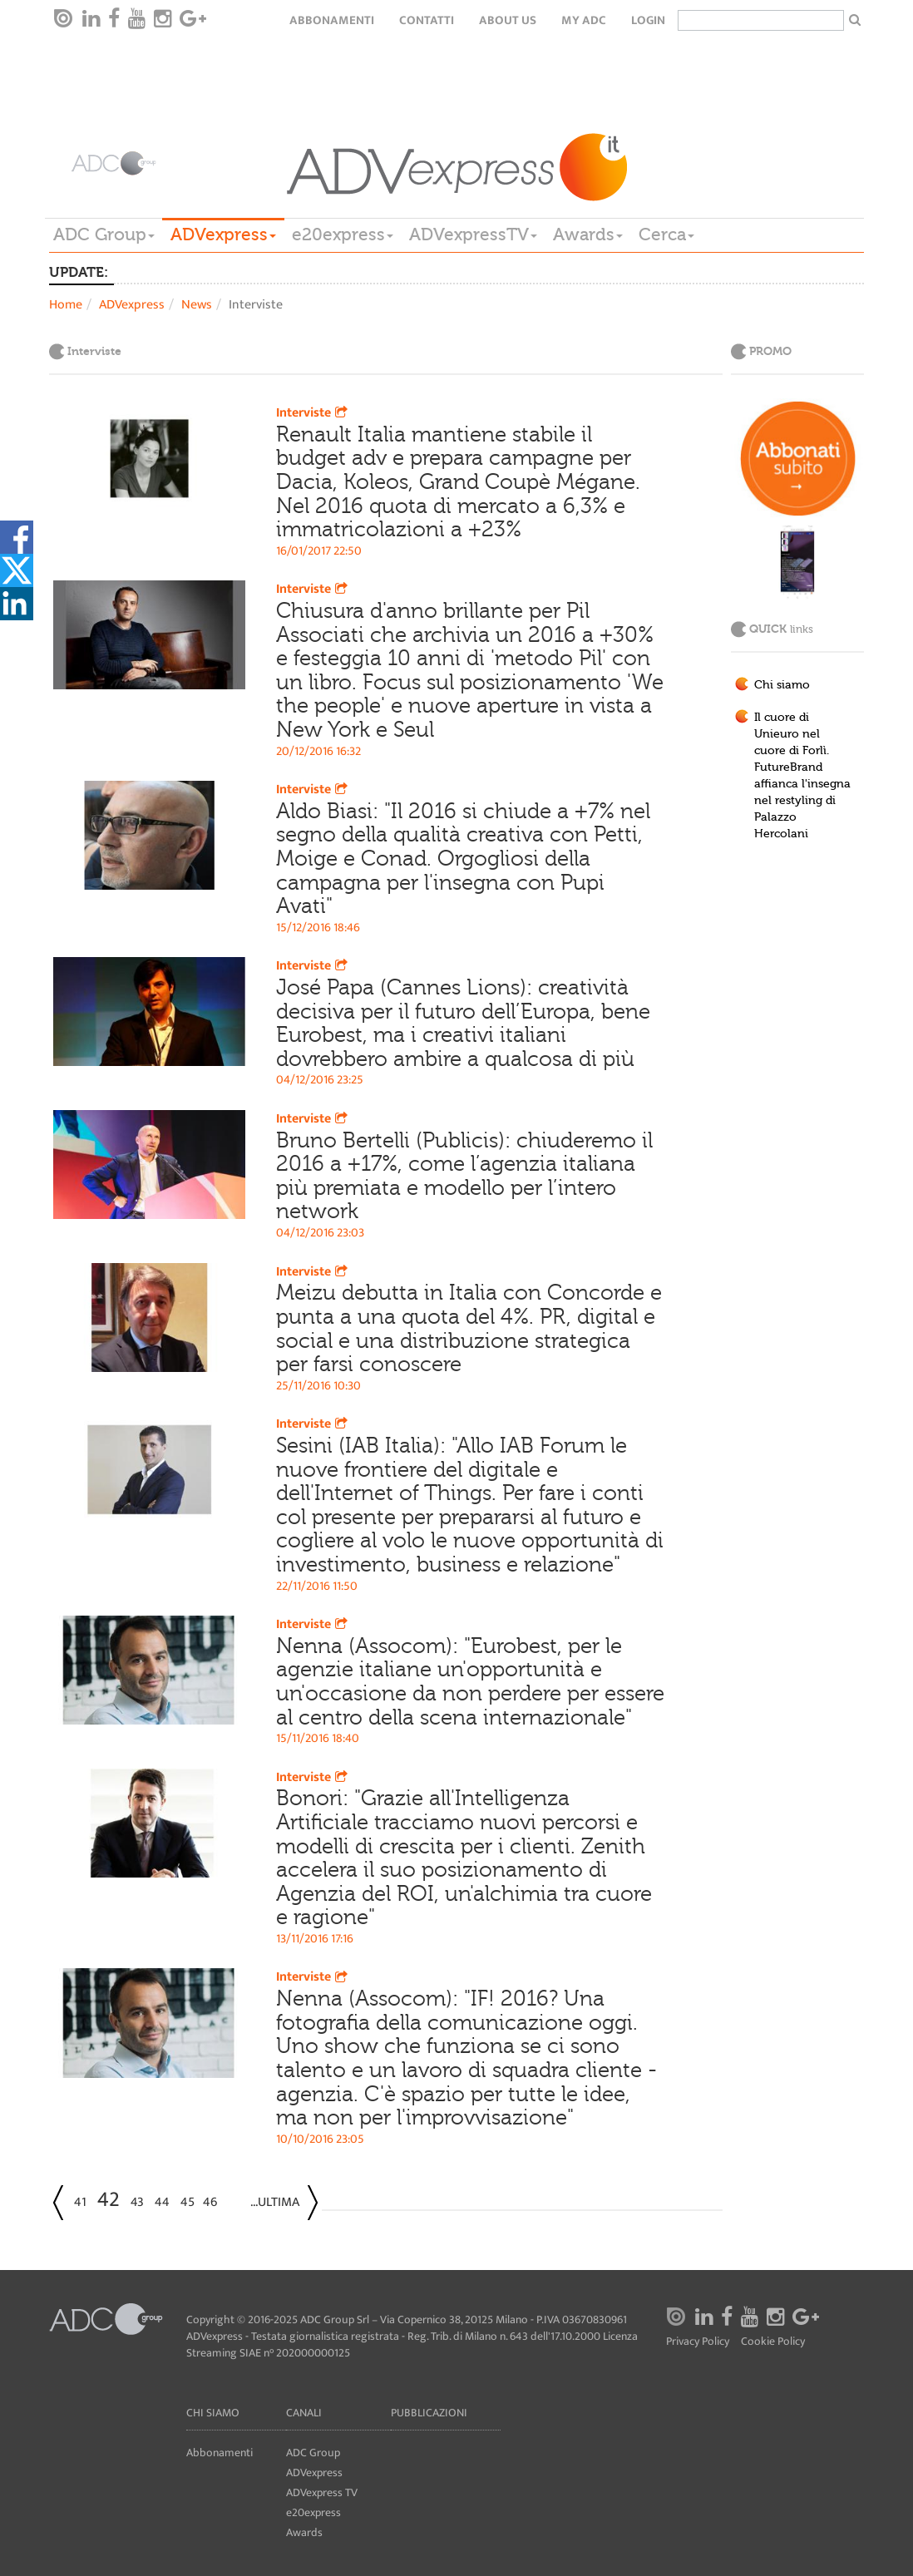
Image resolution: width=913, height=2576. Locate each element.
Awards (588, 234)
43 (137, 2202)
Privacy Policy (697, 2342)
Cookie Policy (773, 2342)
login (648, 20)
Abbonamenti (331, 20)
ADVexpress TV (322, 2492)
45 (187, 2202)
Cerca (666, 234)
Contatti (426, 20)
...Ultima (274, 2202)
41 (80, 2202)
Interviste (313, 413)
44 (162, 2202)
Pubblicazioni (429, 2412)
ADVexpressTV (473, 234)
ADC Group (104, 234)
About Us (507, 20)
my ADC (583, 20)
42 (108, 2200)
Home (65, 305)
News (196, 305)
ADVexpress (223, 234)
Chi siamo (782, 685)
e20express (342, 234)
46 (210, 2202)
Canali (304, 2412)
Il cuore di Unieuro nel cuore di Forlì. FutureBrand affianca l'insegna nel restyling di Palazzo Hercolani (802, 776)
